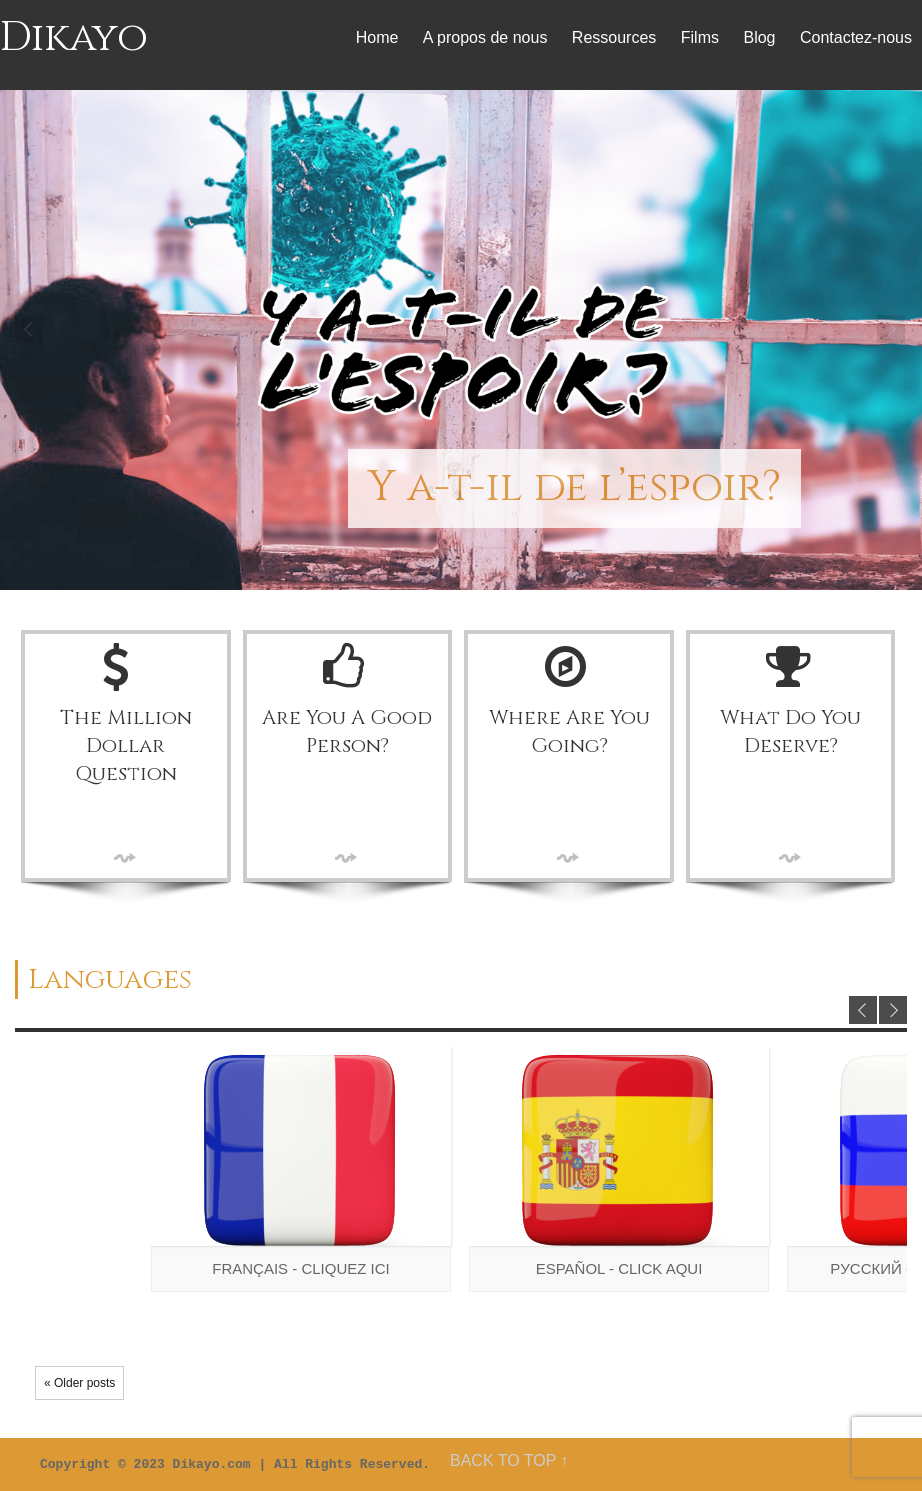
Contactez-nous (856, 37)
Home (377, 37)
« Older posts (79, 1383)
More (126, 858)
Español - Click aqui (619, 1268)
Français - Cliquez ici (301, 1268)
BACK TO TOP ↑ (509, 1460)
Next (892, 330)
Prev (30, 330)
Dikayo (74, 38)
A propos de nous (485, 37)
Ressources (614, 37)
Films (700, 37)
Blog (759, 37)
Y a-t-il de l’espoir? (574, 487)
